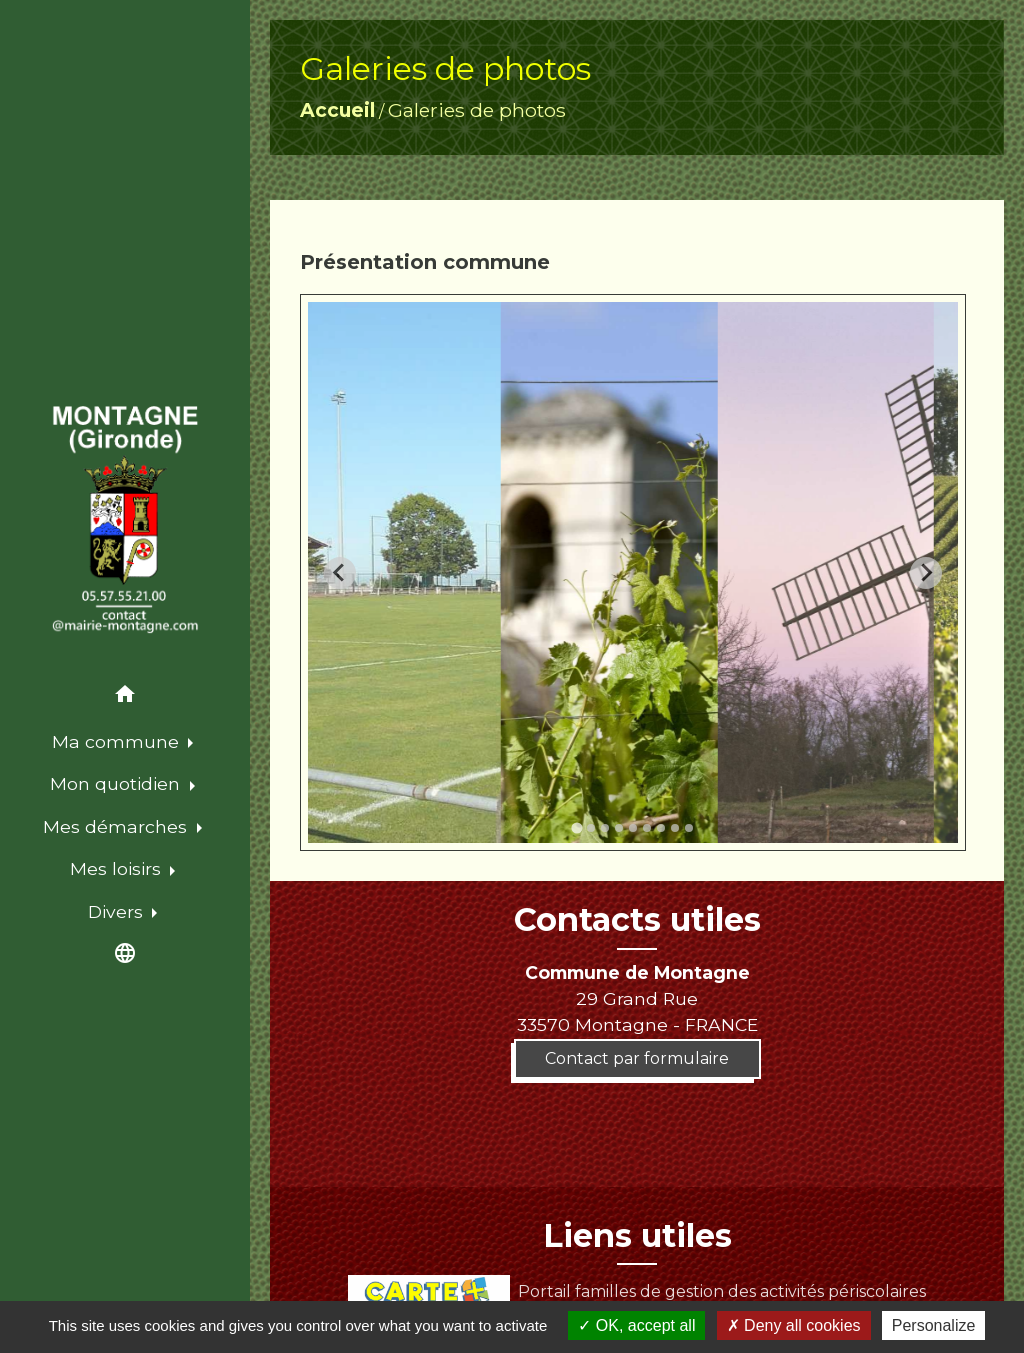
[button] (125, 697)
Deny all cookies (794, 1325)
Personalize (934, 1325)
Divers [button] (118, 911)
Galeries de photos (477, 110)
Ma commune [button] (118, 741)
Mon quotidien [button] (117, 783)
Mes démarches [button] (117, 826)
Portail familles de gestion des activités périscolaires (636, 1291)
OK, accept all (636, 1325)
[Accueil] (125, 520)
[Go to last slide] (340, 573)
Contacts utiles (637, 920)
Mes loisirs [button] (118, 868)
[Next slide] (926, 573)
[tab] (576, 828)
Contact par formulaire (637, 1058)
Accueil (337, 110)
